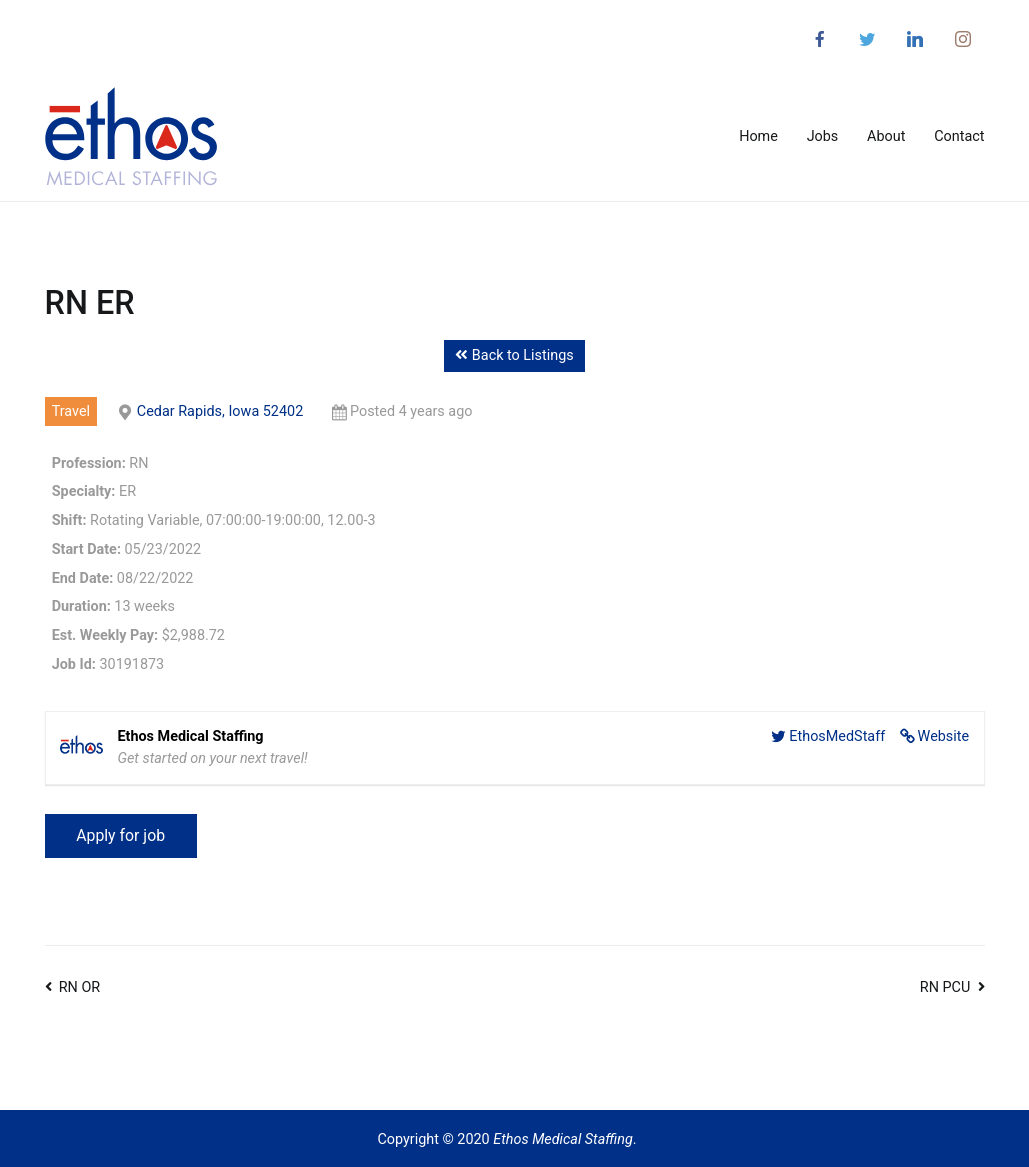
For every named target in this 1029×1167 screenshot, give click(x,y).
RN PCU (945, 987)
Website (944, 736)
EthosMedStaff (837, 736)
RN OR (79, 987)
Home (758, 136)
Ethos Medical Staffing (563, 1139)
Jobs (823, 136)
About (886, 136)
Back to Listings (514, 355)
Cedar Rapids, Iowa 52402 (220, 411)
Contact (959, 136)
